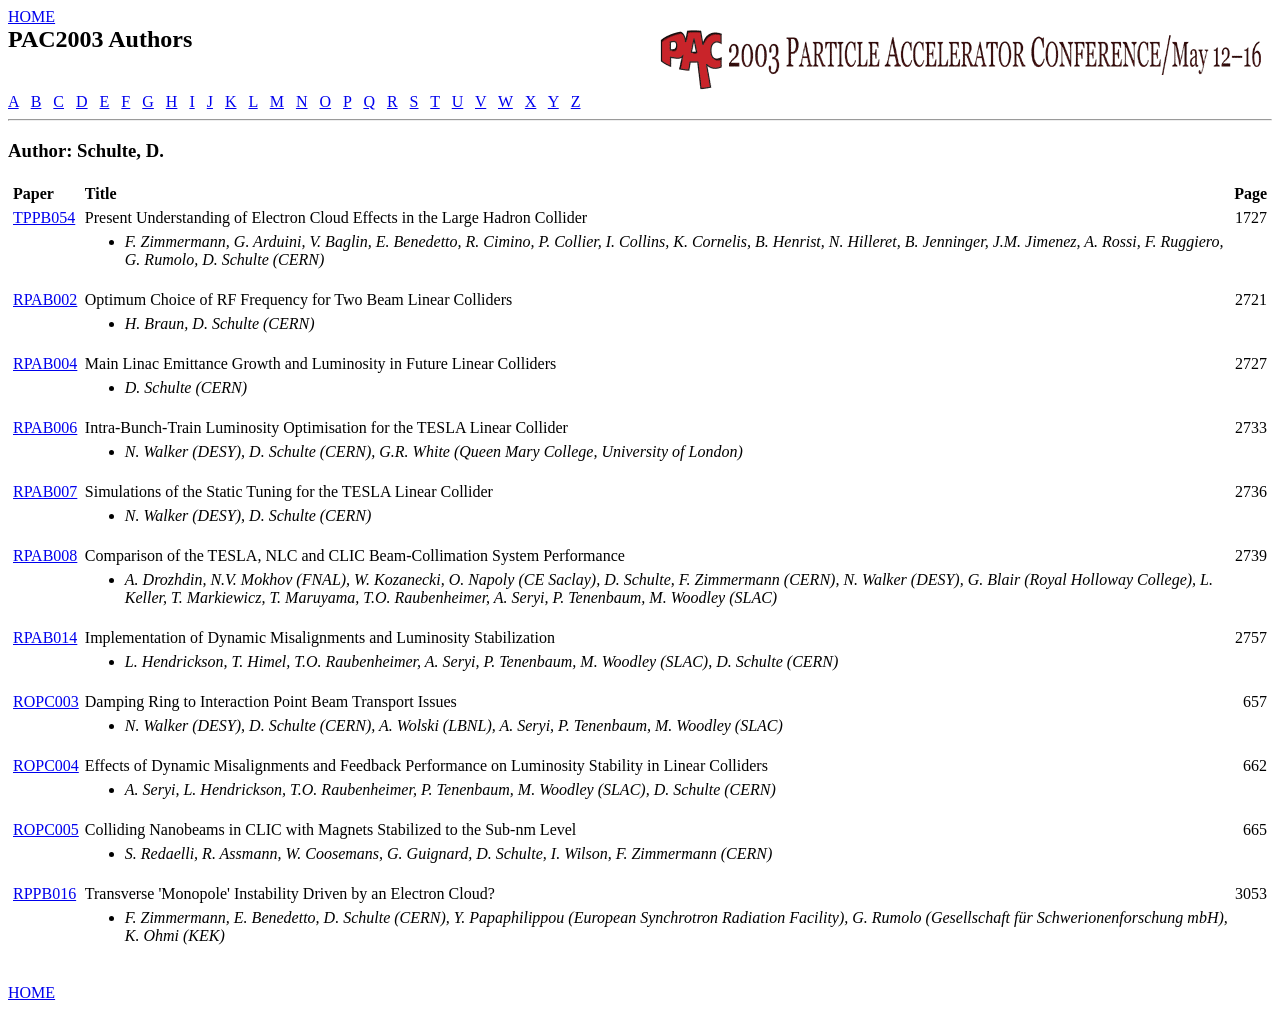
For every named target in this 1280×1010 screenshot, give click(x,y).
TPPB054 (44, 217)
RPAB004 (45, 363)
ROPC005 (46, 829)
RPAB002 (45, 299)
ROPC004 (46, 765)
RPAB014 (45, 637)
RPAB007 (45, 491)
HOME (31, 16)
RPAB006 (45, 427)
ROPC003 (46, 701)
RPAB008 (45, 555)
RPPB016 (44, 893)
